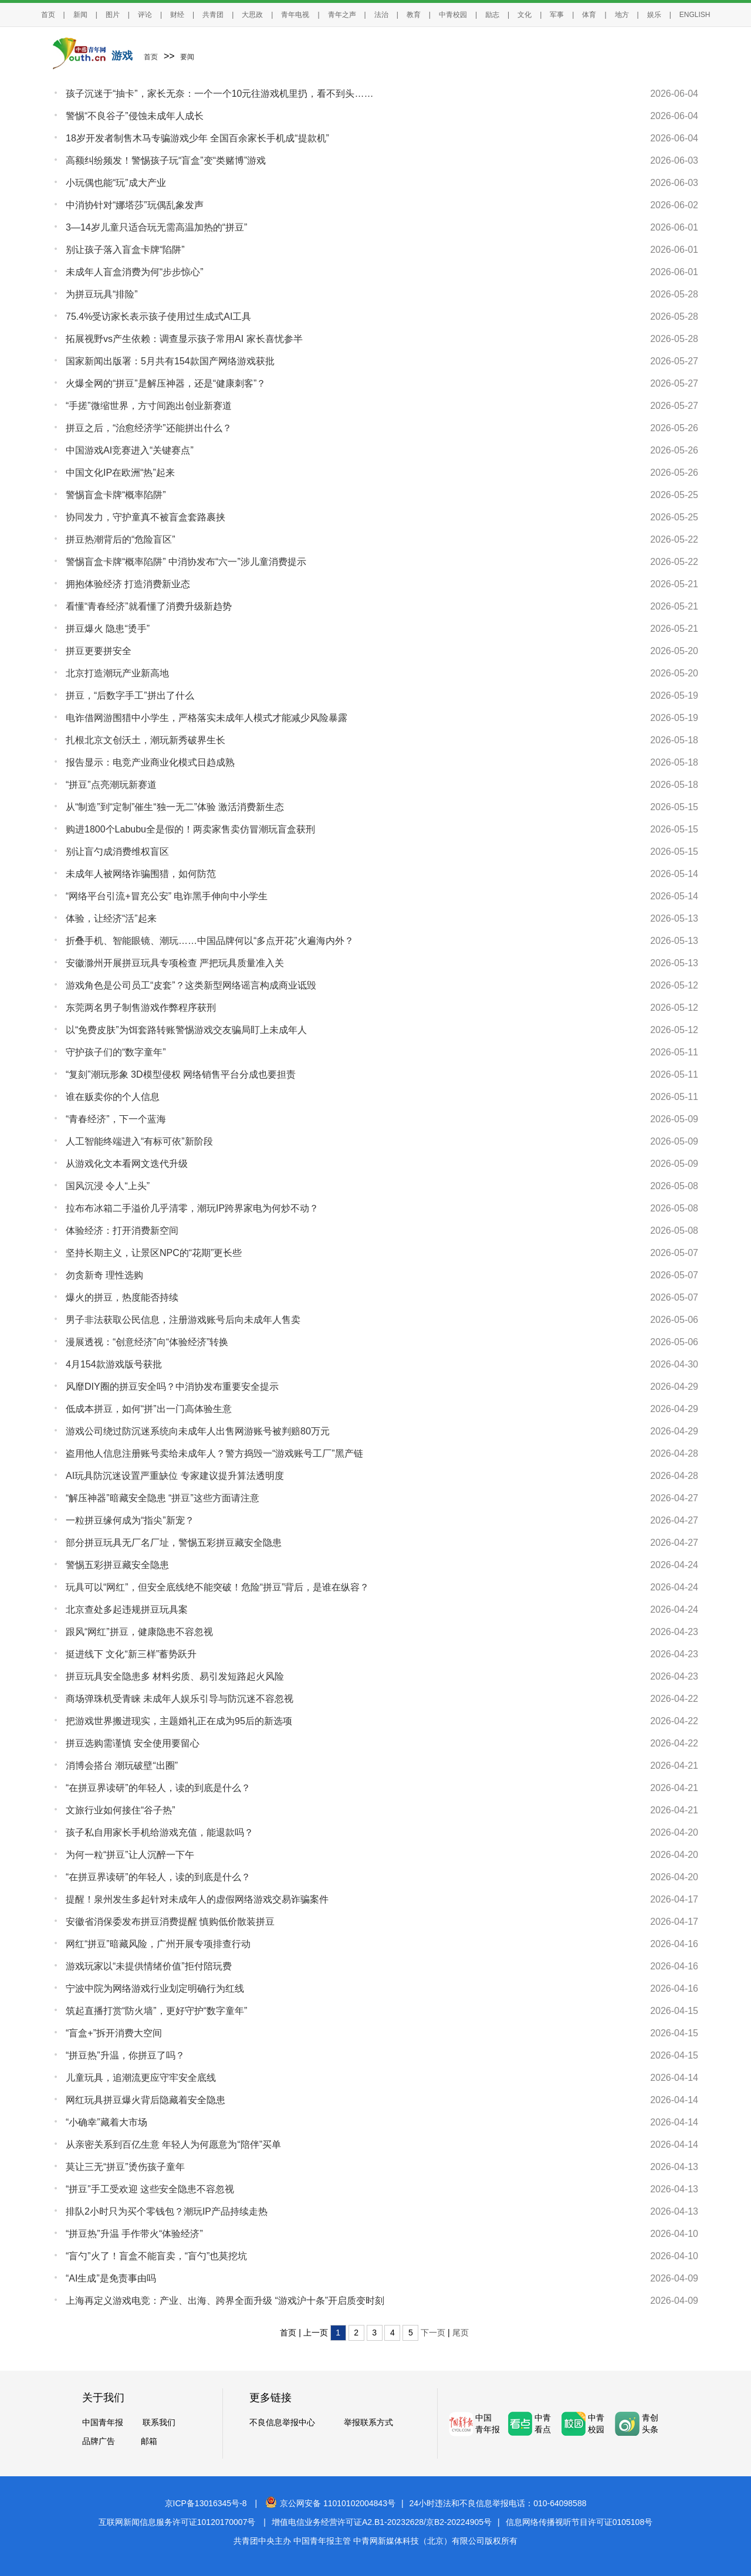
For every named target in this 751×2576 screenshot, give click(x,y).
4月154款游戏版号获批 (114, 1364)
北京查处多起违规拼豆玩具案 (127, 1609)
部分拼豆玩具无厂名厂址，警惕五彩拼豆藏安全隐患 (174, 1543)
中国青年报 (102, 2422)
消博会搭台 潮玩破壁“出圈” (122, 1766)
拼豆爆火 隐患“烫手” (108, 629)
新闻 (80, 15)
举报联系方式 (368, 2422)
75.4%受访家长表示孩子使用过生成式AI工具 (158, 316)
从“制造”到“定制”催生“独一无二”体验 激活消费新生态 (175, 807)
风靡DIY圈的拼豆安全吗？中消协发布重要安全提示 (172, 1387)
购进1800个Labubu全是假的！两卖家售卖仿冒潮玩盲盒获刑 (190, 829)
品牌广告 (98, 2441)
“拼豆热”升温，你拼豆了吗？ (125, 2055)
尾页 (460, 2332)
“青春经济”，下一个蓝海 (116, 1119)
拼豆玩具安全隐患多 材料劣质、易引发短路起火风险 (175, 1676)
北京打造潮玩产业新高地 (117, 673)
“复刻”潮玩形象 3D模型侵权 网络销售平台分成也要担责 (181, 1074)
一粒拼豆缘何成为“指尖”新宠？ (130, 1520)
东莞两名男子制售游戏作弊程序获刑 (141, 1008)
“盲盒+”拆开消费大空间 (114, 2033)
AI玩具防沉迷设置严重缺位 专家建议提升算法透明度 (175, 1476)
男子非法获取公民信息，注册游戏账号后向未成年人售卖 (183, 1320)
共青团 (213, 15)
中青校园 (453, 15)
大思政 (252, 15)
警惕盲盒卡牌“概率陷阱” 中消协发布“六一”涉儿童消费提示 (186, 562)
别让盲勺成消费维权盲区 (117, 852)
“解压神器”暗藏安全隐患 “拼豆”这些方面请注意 (162, 1498)
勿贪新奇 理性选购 (104, 1275)
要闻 (187, 57)
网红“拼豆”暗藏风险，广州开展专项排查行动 (158, 1944)
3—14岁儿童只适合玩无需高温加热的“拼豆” (156, 227)
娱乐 (654, 15)
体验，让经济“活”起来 (111, 918)
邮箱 (149, 2441)
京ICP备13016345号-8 (206, 2503)
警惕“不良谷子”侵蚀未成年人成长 (135, 116)
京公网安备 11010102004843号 (330, 2503)
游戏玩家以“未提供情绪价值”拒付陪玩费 (149, 1966)
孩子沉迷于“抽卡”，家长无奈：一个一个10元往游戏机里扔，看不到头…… (219, 94)
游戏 (122, 56)
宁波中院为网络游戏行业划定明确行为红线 (155, 1988)
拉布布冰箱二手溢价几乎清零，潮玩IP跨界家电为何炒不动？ (192, 1208)
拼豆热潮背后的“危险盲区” (120, 539)
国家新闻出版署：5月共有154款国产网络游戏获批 (170, 361)
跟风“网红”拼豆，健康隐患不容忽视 (139, 1632)
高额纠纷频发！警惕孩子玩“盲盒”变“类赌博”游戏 (166, 160)
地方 (622, 15)
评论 (145, 15)
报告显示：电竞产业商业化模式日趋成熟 (150, 762)
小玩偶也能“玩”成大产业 (116, 183)
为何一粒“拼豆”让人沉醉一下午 (130, 1855)
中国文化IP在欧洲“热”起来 (120, 473)
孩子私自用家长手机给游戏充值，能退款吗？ (159, 1832)
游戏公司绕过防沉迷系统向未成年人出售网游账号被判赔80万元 (198, 1431)
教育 (414, 15)
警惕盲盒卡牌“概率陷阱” (116, 495)
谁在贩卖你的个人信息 (113, 1097)
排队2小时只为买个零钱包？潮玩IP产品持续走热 (167, 2211)
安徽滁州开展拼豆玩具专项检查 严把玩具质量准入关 (175, 963)
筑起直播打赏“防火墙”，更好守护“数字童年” (156, 2011)
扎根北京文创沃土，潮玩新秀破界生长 (145, 740)
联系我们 (159, 2422)
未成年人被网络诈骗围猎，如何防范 (141, 874)
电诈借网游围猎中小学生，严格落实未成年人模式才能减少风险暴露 (206, 718)
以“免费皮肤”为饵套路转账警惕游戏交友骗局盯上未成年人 (186, 1030)
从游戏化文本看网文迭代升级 (127, 1164)
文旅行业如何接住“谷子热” (120, 1810)
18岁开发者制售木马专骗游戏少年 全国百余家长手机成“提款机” (197, 138)
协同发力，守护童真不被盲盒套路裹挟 (145, 517)
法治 (381, 15)
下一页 (433, 2332)
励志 (492, 15)
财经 (177, 15)
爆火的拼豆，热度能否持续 (122, 1297)
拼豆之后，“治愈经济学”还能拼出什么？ (149, 428)
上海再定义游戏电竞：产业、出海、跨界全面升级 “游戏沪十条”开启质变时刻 (225, 2301)
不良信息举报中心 (282, 2422)
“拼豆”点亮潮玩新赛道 (111, 785)
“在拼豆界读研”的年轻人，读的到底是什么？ (158, 1788)
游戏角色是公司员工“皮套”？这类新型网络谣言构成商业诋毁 (191, 985)
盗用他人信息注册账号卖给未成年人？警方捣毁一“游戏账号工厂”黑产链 (214, 1453)
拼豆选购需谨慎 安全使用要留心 (132, 1743)
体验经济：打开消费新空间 (122, 1230)
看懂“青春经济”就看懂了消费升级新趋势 (149, 606)
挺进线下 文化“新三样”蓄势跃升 (131, 1654)
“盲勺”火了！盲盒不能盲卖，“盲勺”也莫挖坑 (156, 2256)
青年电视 (295, 15)
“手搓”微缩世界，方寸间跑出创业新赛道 (149, 406)
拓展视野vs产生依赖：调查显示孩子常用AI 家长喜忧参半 (184, 339)
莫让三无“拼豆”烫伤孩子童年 (125, 2167)
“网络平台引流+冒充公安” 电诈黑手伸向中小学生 (167, 896)
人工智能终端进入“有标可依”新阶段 (139, 1141)
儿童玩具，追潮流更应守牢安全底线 (141, 2078)
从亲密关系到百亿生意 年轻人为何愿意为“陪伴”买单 (173, 2145)
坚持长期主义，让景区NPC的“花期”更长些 (154, 1253)
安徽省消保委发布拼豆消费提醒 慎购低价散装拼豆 (170, 1922)
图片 (113, 15)
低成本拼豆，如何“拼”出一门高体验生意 (149, 1409)
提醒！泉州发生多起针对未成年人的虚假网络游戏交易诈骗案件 (197, 1899)
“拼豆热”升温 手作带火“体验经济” (134, 2234)
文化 (524, 15)
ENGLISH (695, 15)
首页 (48, 15)
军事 (557, 15)
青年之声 (342, 15)
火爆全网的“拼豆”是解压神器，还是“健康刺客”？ (166, 383)
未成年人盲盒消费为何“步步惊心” (135, 272)
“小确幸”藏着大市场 (106, 2122)
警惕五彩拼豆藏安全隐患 (117, 1565)
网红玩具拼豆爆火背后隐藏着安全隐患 (145, 2100)
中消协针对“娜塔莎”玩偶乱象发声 (135, 205)
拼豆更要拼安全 (98, 651)
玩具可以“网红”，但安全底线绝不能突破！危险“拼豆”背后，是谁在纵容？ (217, 1587)
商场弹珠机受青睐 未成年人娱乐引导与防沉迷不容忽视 (179, 1699)
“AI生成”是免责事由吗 (111, 2278)
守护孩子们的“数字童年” (116, 1052)
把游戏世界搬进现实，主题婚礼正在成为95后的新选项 (179, 1721)
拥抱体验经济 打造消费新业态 (128, 584)
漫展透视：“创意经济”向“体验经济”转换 (147, 1342)
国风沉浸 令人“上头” (108, 1186)
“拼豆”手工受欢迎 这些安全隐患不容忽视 (150, 2189)
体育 (589, 15)
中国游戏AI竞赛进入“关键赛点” (130, 450)
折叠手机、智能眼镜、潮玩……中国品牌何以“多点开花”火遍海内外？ (210, 941)
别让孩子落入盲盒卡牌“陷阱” (125, 250)
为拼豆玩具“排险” (102, 294)
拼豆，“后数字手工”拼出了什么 (130, 695)
